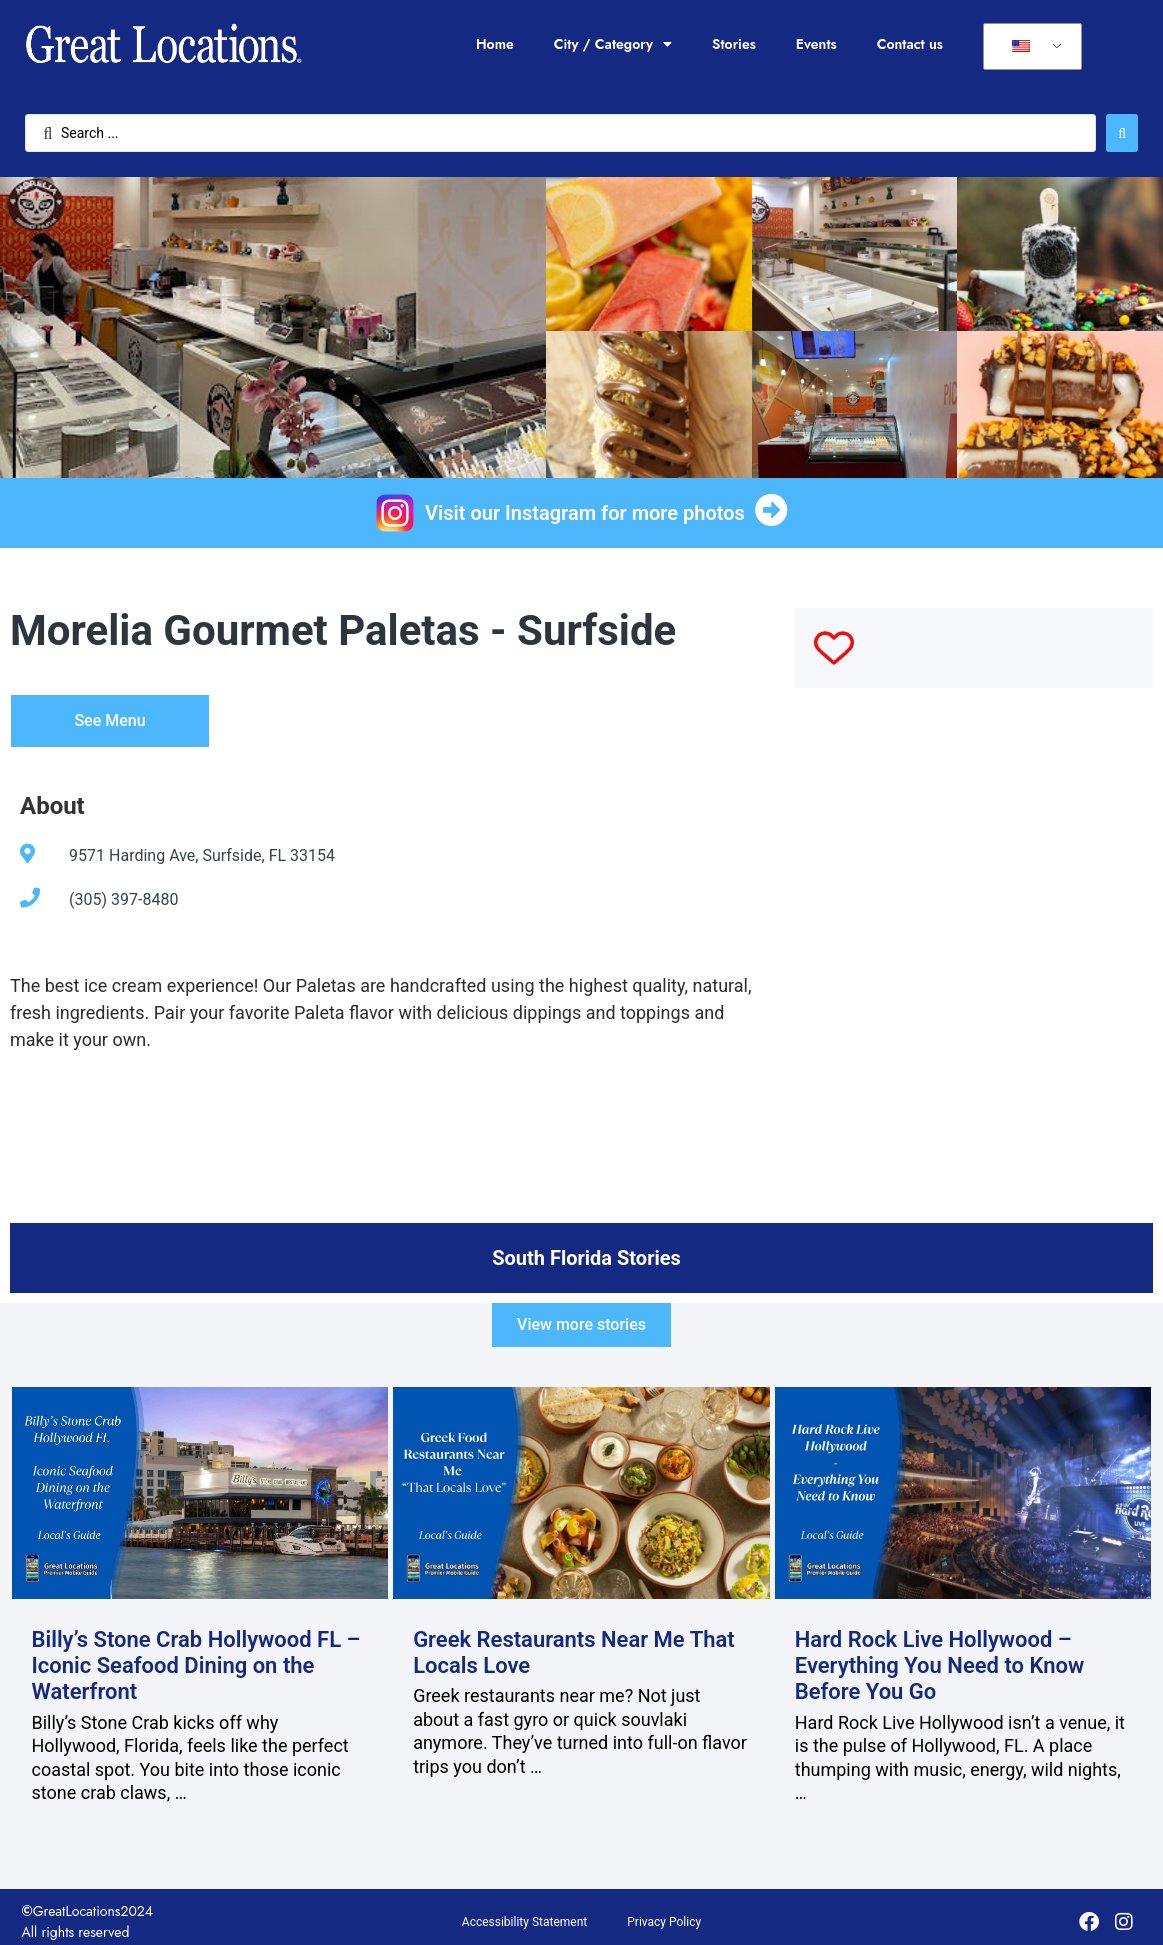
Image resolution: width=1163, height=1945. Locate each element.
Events (816, 44)
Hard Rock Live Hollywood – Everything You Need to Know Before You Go (940, 1666)
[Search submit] (1122, 133)
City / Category (613, 44)
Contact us (910, 44)
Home (495, 44)
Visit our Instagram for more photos (585, 513)
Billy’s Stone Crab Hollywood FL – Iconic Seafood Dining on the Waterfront (196, 1666)
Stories (734, 44)
